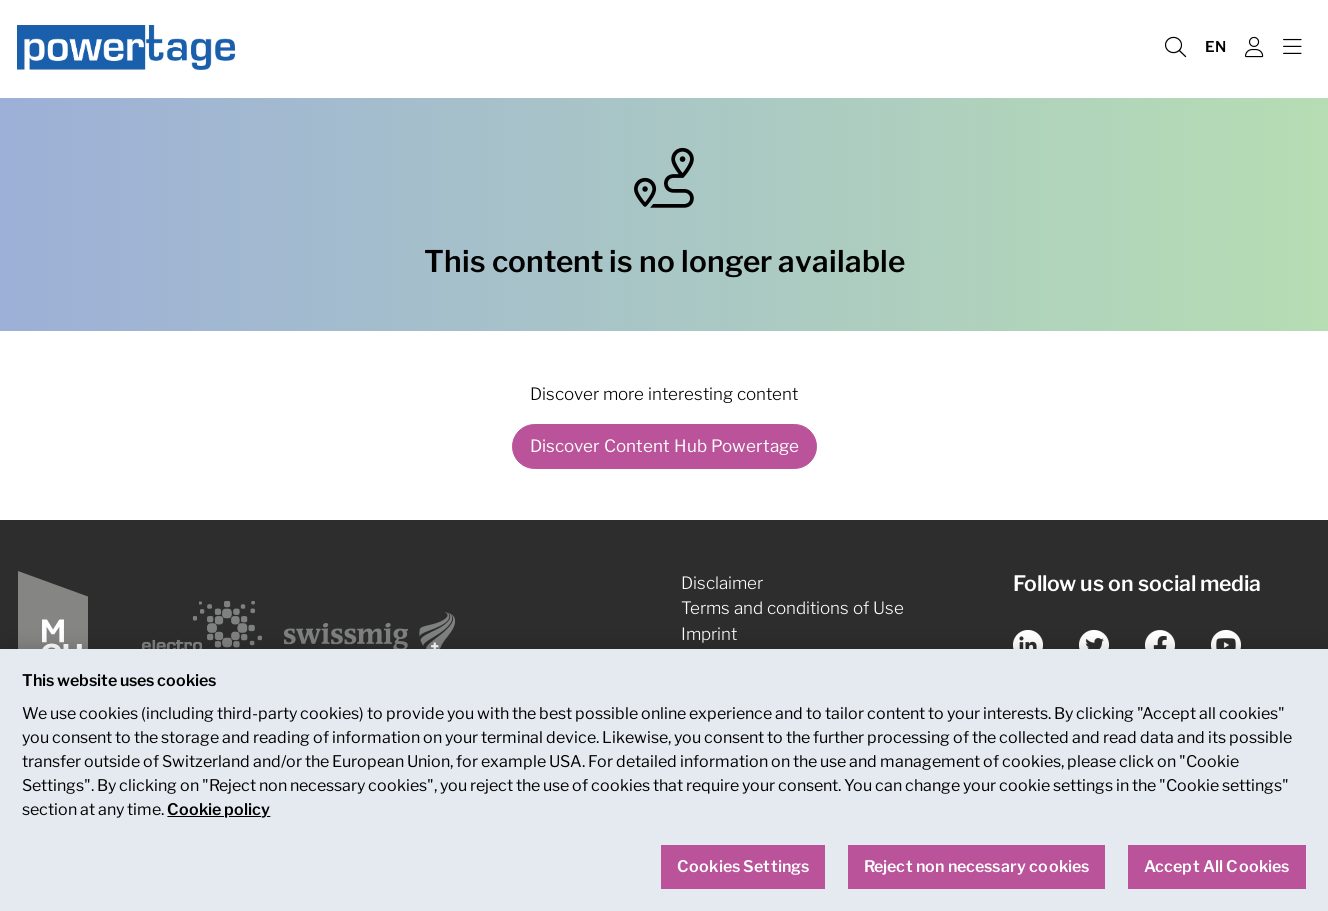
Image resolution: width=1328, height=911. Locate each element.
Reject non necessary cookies (976, 877)
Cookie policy (218, 820)
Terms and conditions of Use (792, 608)
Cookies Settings (743, 877)
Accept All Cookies (1217, 877)
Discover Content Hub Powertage (664, 446)
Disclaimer (722, 583)
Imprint (709, 634)
